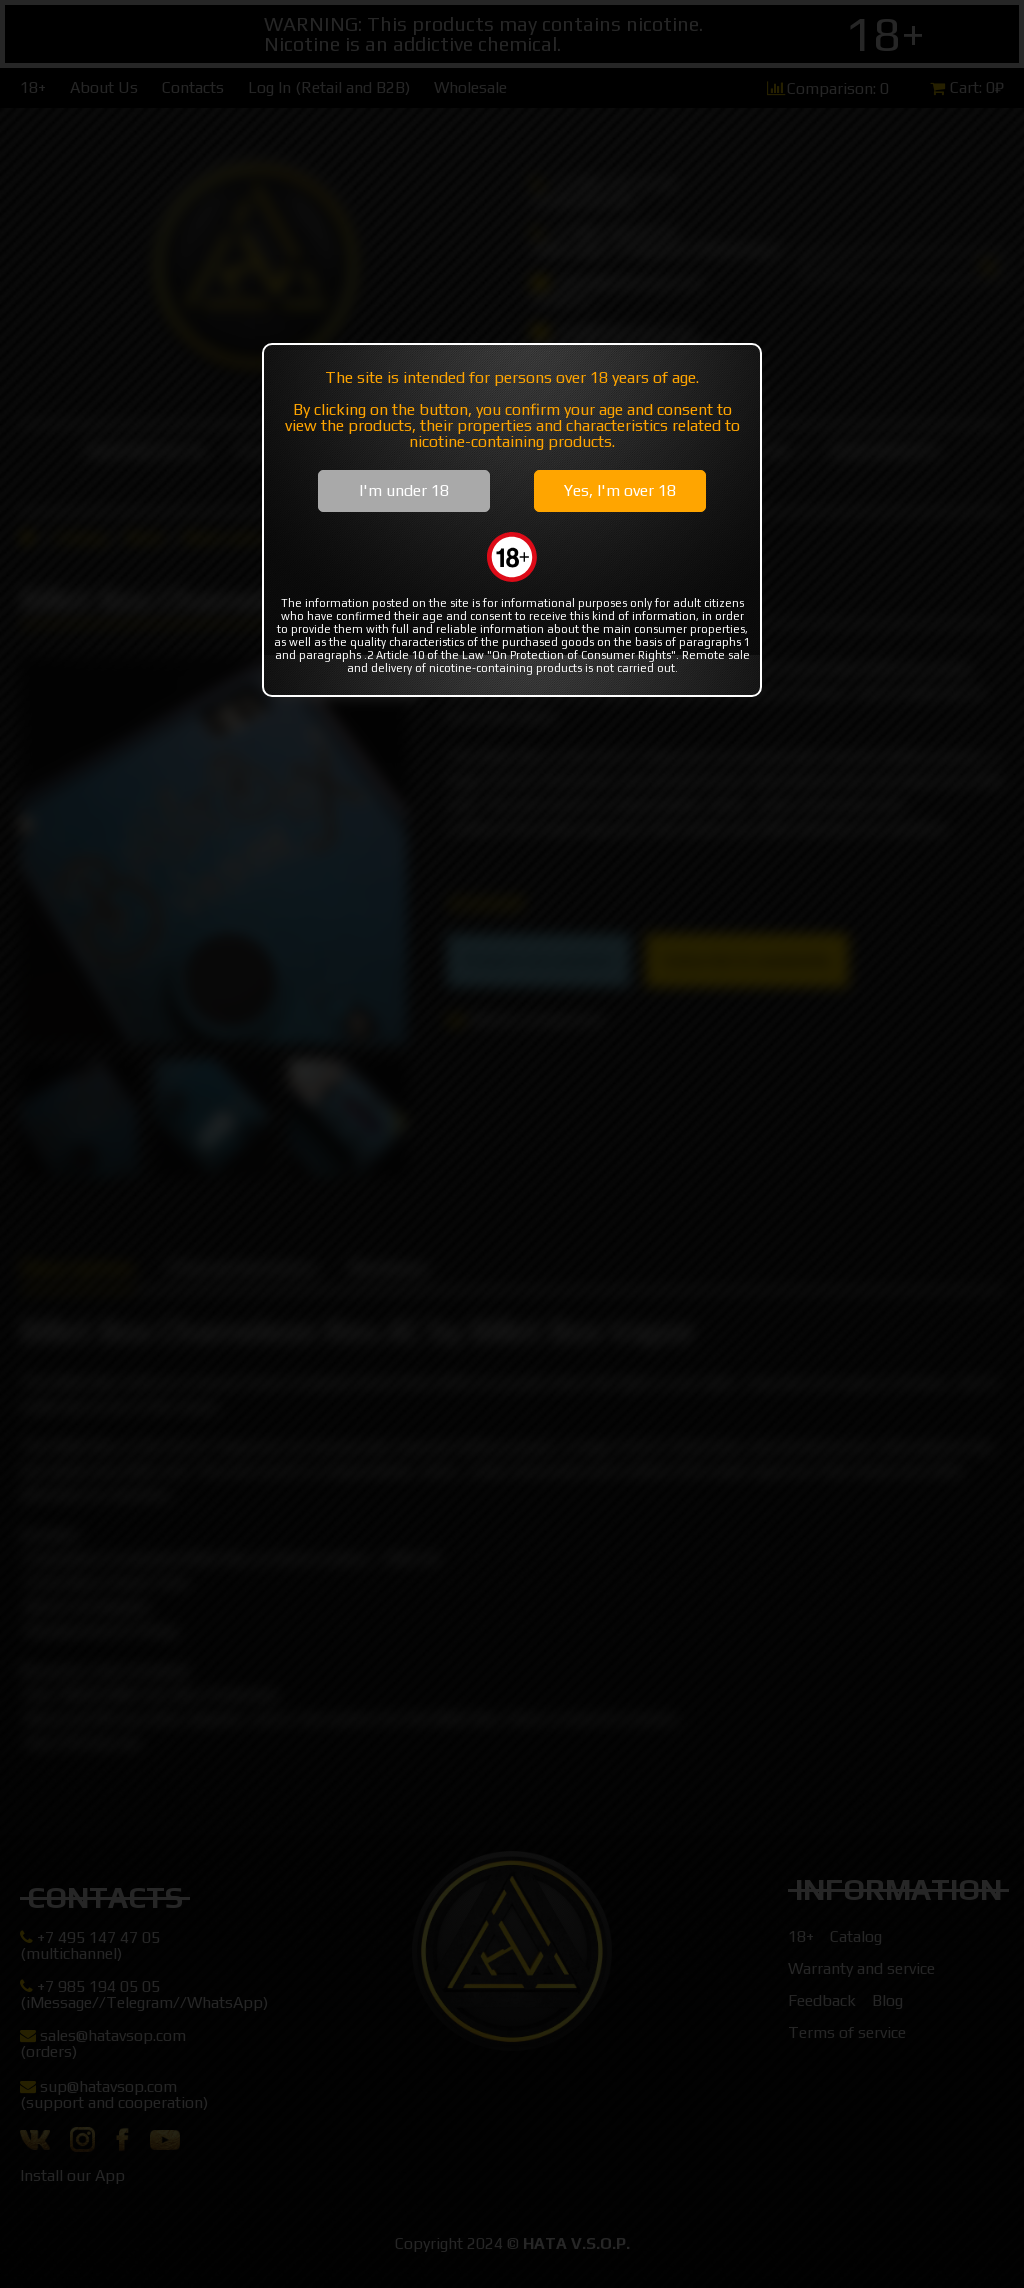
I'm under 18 (404, 490)
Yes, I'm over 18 (620, 490)
